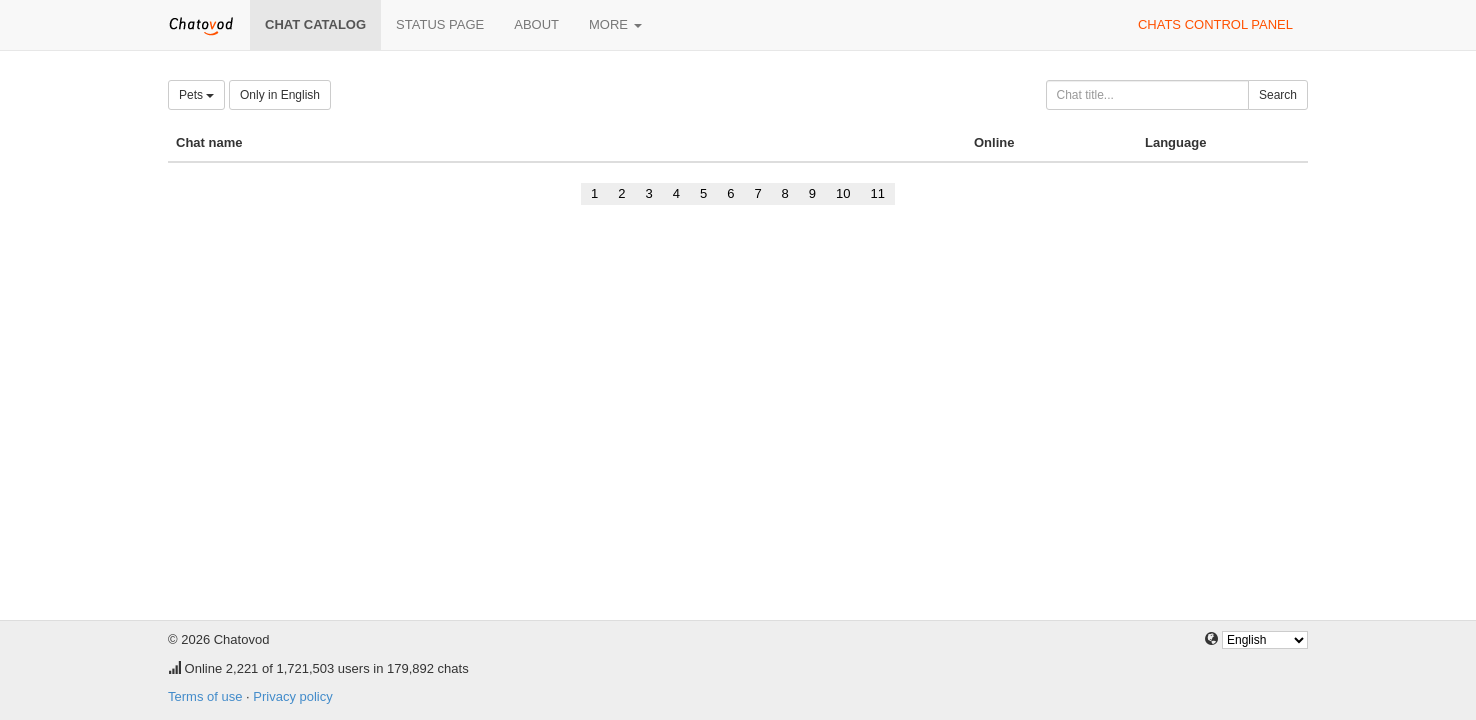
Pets (196, 95)
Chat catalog (315, 24)
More (615, 24)
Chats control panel (1215, 24)
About (536, 24)
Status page (440, 24)
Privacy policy (292, 696)
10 (843, 193)
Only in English (280, 95)
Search (1278, 95)
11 (878, 193)
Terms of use (205, 696)
